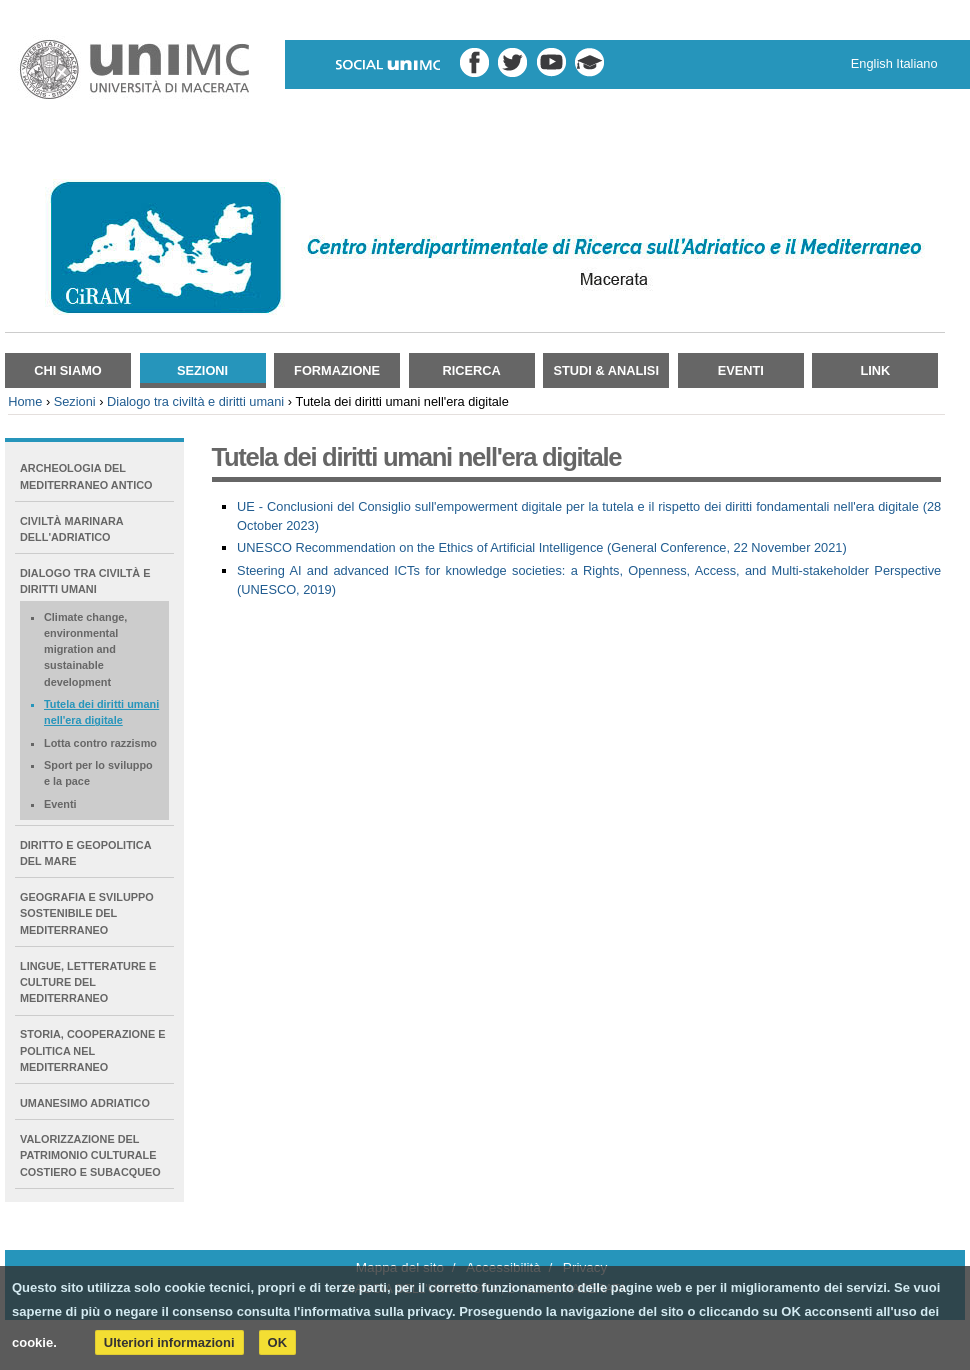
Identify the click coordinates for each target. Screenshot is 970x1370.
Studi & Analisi (606, 370)
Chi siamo (68, 370)
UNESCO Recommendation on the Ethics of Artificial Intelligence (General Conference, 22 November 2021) (542, 547)
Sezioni (202, 370)
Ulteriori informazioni (169, 1342)
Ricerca (472, 370)
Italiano (916, 63)
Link (875, 370)
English (872, 63)
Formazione (337, 370)
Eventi (741, 370)
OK (278, 1342)
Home (25, 401)
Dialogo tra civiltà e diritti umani (195, 401)
